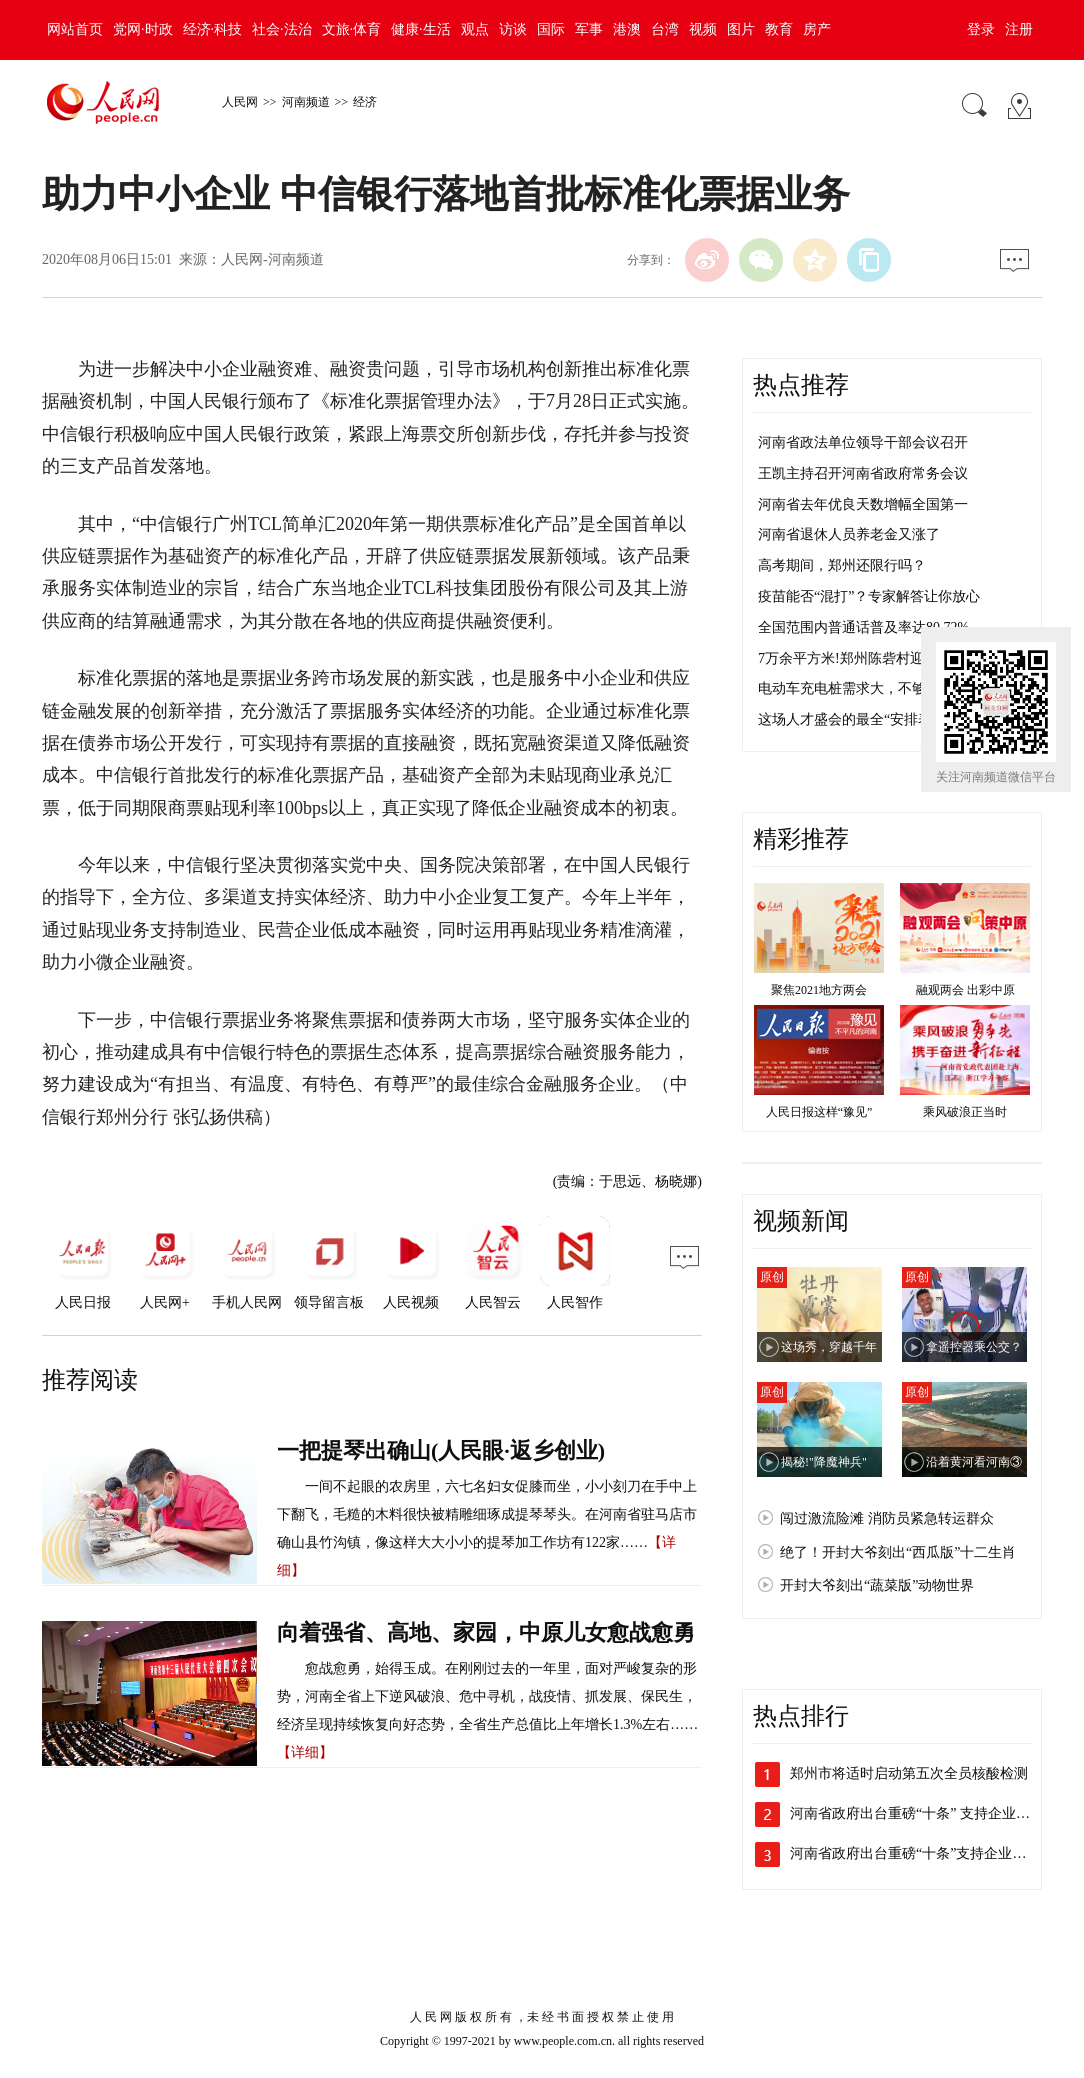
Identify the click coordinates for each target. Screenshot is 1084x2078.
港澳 (627, 29)
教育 (779, 29)
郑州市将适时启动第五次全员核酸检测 (909, 1773)
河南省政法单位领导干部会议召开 (863, 442)
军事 (589, 29)
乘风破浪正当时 (965, 1112)
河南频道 (306, 102)
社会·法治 (282, 29)
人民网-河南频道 (272, 259)
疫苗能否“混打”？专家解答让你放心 (869, 596)
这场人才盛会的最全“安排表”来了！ (869, 719)
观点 (475, 29)
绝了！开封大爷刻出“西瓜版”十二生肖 (898, 1552)
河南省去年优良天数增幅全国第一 (863, 504)
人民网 (240, 102)
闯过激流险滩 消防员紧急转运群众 (887, 1518)
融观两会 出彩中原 (965, 990)
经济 (365, 102)
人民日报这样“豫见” (819, 1112)
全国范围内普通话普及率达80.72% (863, 627)
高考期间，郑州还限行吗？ (842, 565)
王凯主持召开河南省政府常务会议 (863, 473)
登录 (981, 29)
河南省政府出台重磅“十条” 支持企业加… (917, 1813)
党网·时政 (143, 29)
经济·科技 (213, 29)
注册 (1019, 29)
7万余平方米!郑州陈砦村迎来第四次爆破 (883, 658)
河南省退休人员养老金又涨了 (849, 534)
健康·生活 (421, 29)
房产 (817, 29)
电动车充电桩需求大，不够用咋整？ (870, 688)
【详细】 (305, 1752)
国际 (551, 29)
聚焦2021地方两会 (819, 990)
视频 (703, 29)
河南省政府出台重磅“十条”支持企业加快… (922, 1853)
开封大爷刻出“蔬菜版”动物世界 (877, 1585)
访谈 (513, 29)
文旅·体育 (352, 29)
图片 (741, 29)
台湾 (665, 29)
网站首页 (75, 29)
